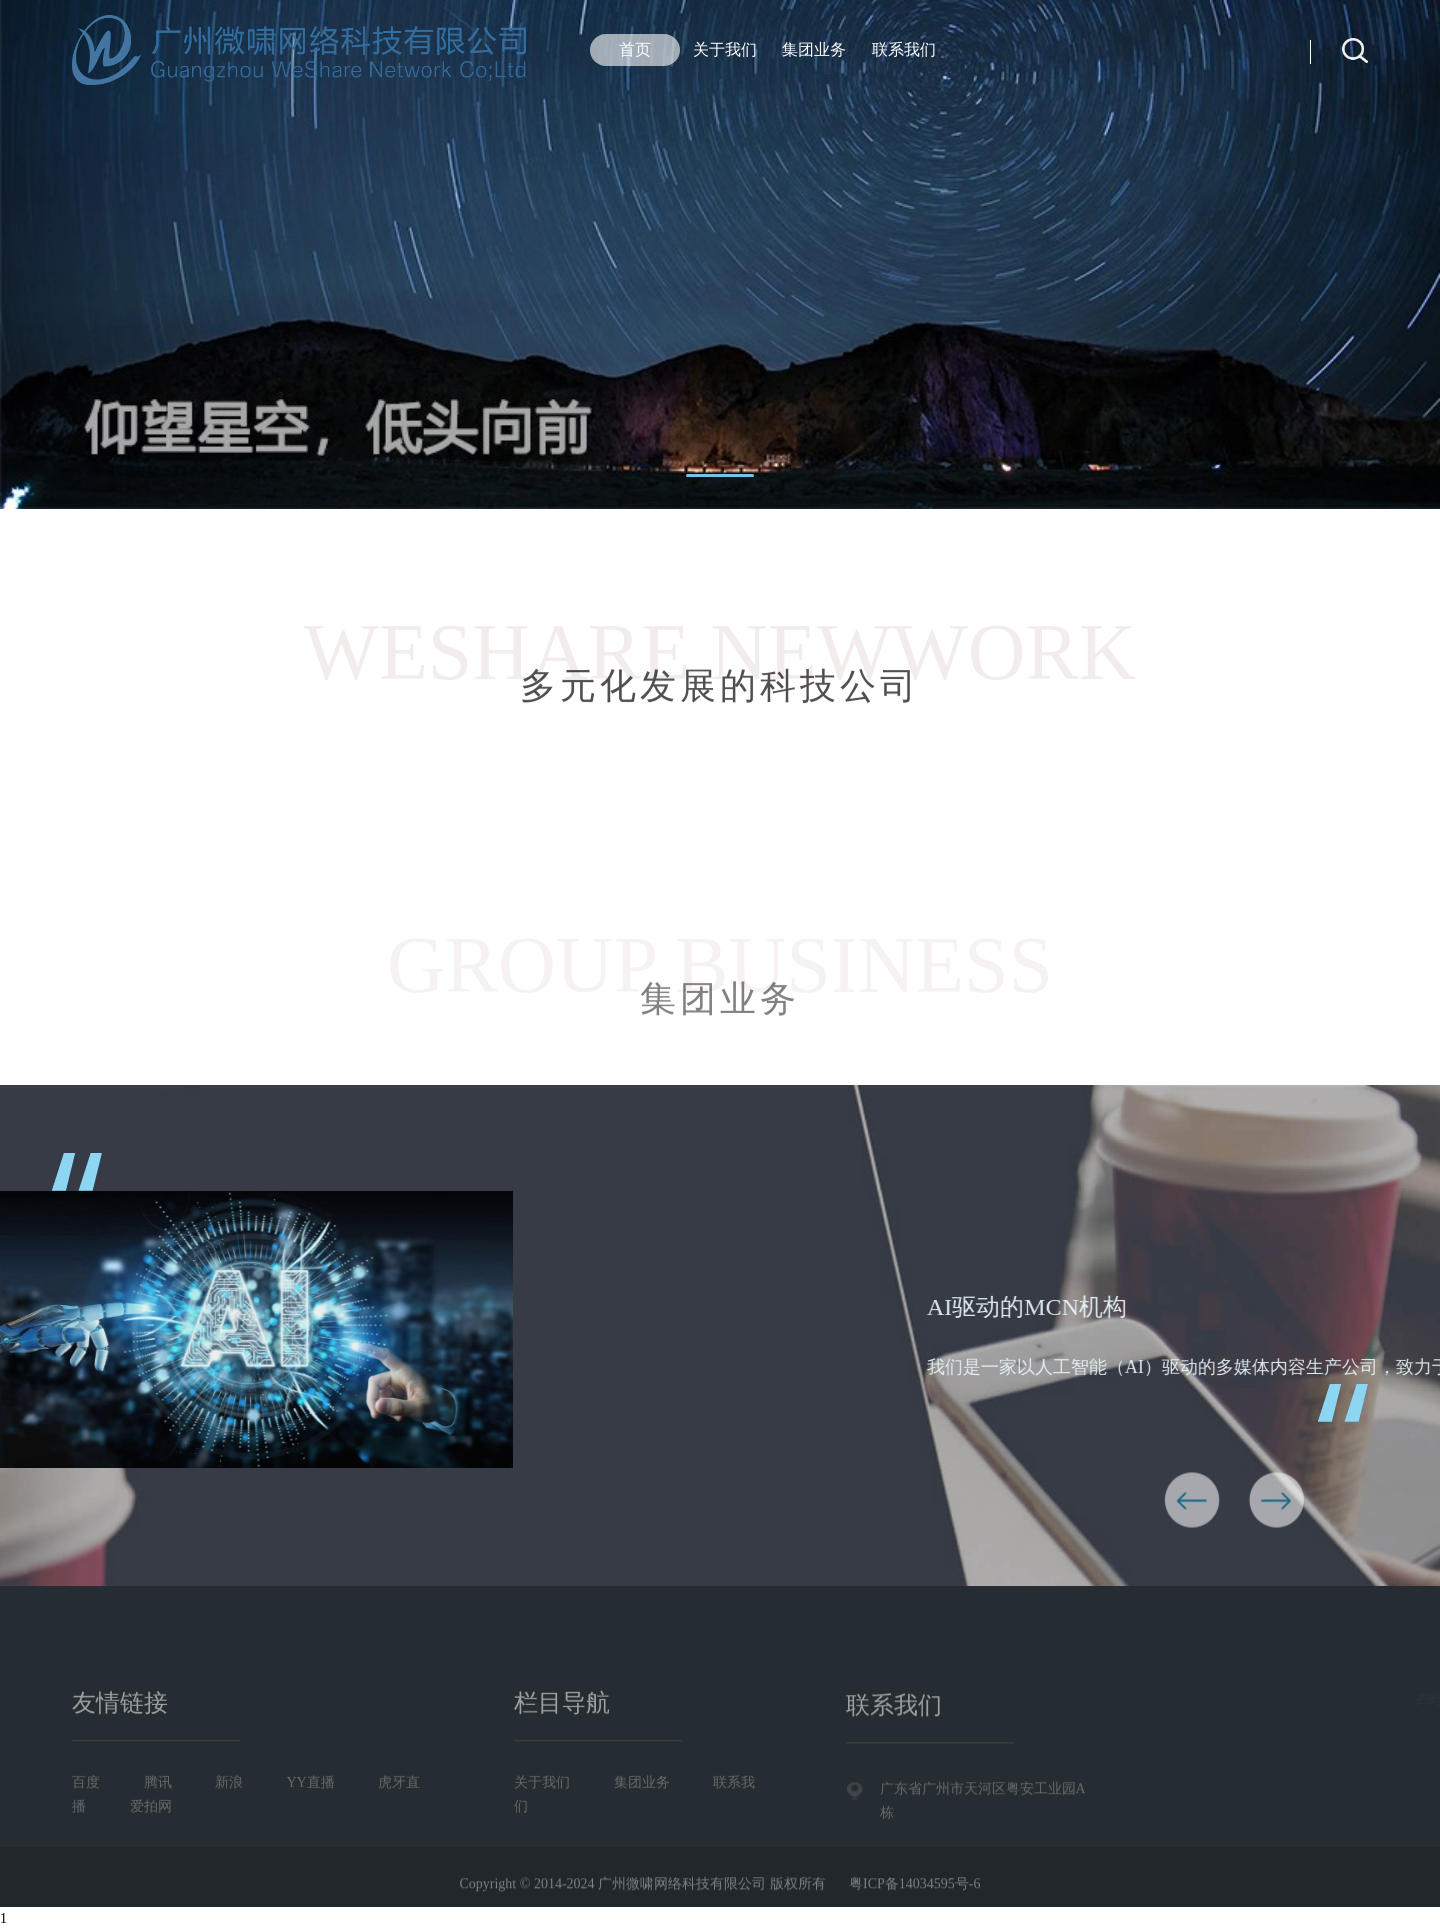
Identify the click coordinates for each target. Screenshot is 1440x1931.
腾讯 (158, 1841)
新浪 (229, 1841)
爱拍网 (151, 1865)
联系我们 (904, 49)
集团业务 (814, 49)
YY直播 (311, 1841)
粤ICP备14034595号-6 (914, 1894)
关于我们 (725, 49)
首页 (635, 49)
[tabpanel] (720, 254)
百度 (86, 1841)
